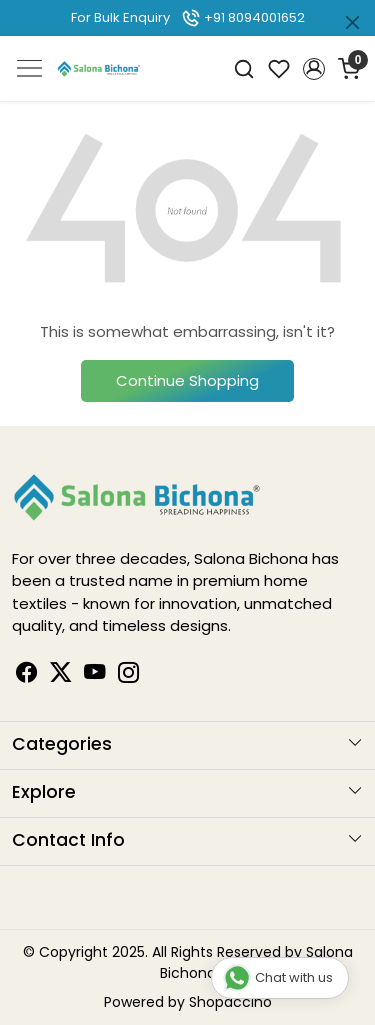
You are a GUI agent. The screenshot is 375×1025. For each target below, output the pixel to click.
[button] (313, 69)
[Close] (352, 22)
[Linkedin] (61, 676)
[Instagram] (129, 676)
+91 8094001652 (243, 17)
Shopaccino (230, 1002)
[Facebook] (27, 676)
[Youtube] (95, 676)
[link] (244, 68)
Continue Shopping (187, 380)
